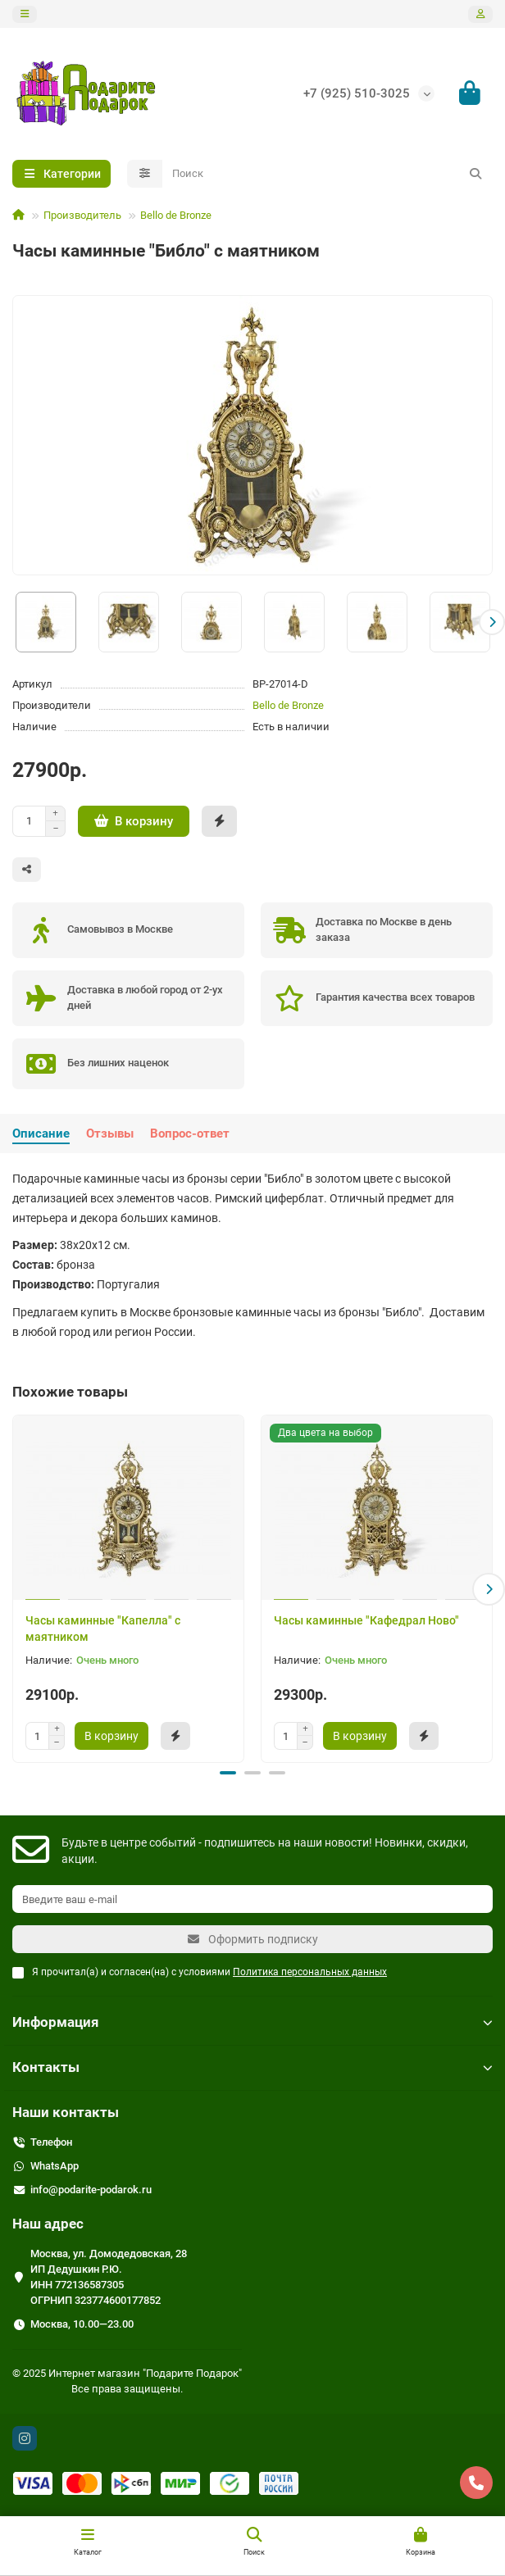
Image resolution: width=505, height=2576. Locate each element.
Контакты (252, 2067)
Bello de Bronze (176, 215)
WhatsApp (54, 2166)
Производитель (82, 215)
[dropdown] (24, 14)
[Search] (328, 174)
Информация (252, 2022)
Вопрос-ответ (190, 1133)
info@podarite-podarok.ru (91, 2189)
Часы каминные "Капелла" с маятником (102, 1628)
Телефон (51, 2142)
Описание (41, 1133)
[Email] (252, 1899)
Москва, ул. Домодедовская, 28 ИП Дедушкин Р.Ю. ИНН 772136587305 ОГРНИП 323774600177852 (108, 2276)
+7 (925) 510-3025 (356, 93)
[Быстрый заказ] (219, 821)
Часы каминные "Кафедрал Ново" (366, 1620)
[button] (492, 622)
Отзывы (110, 1133)
